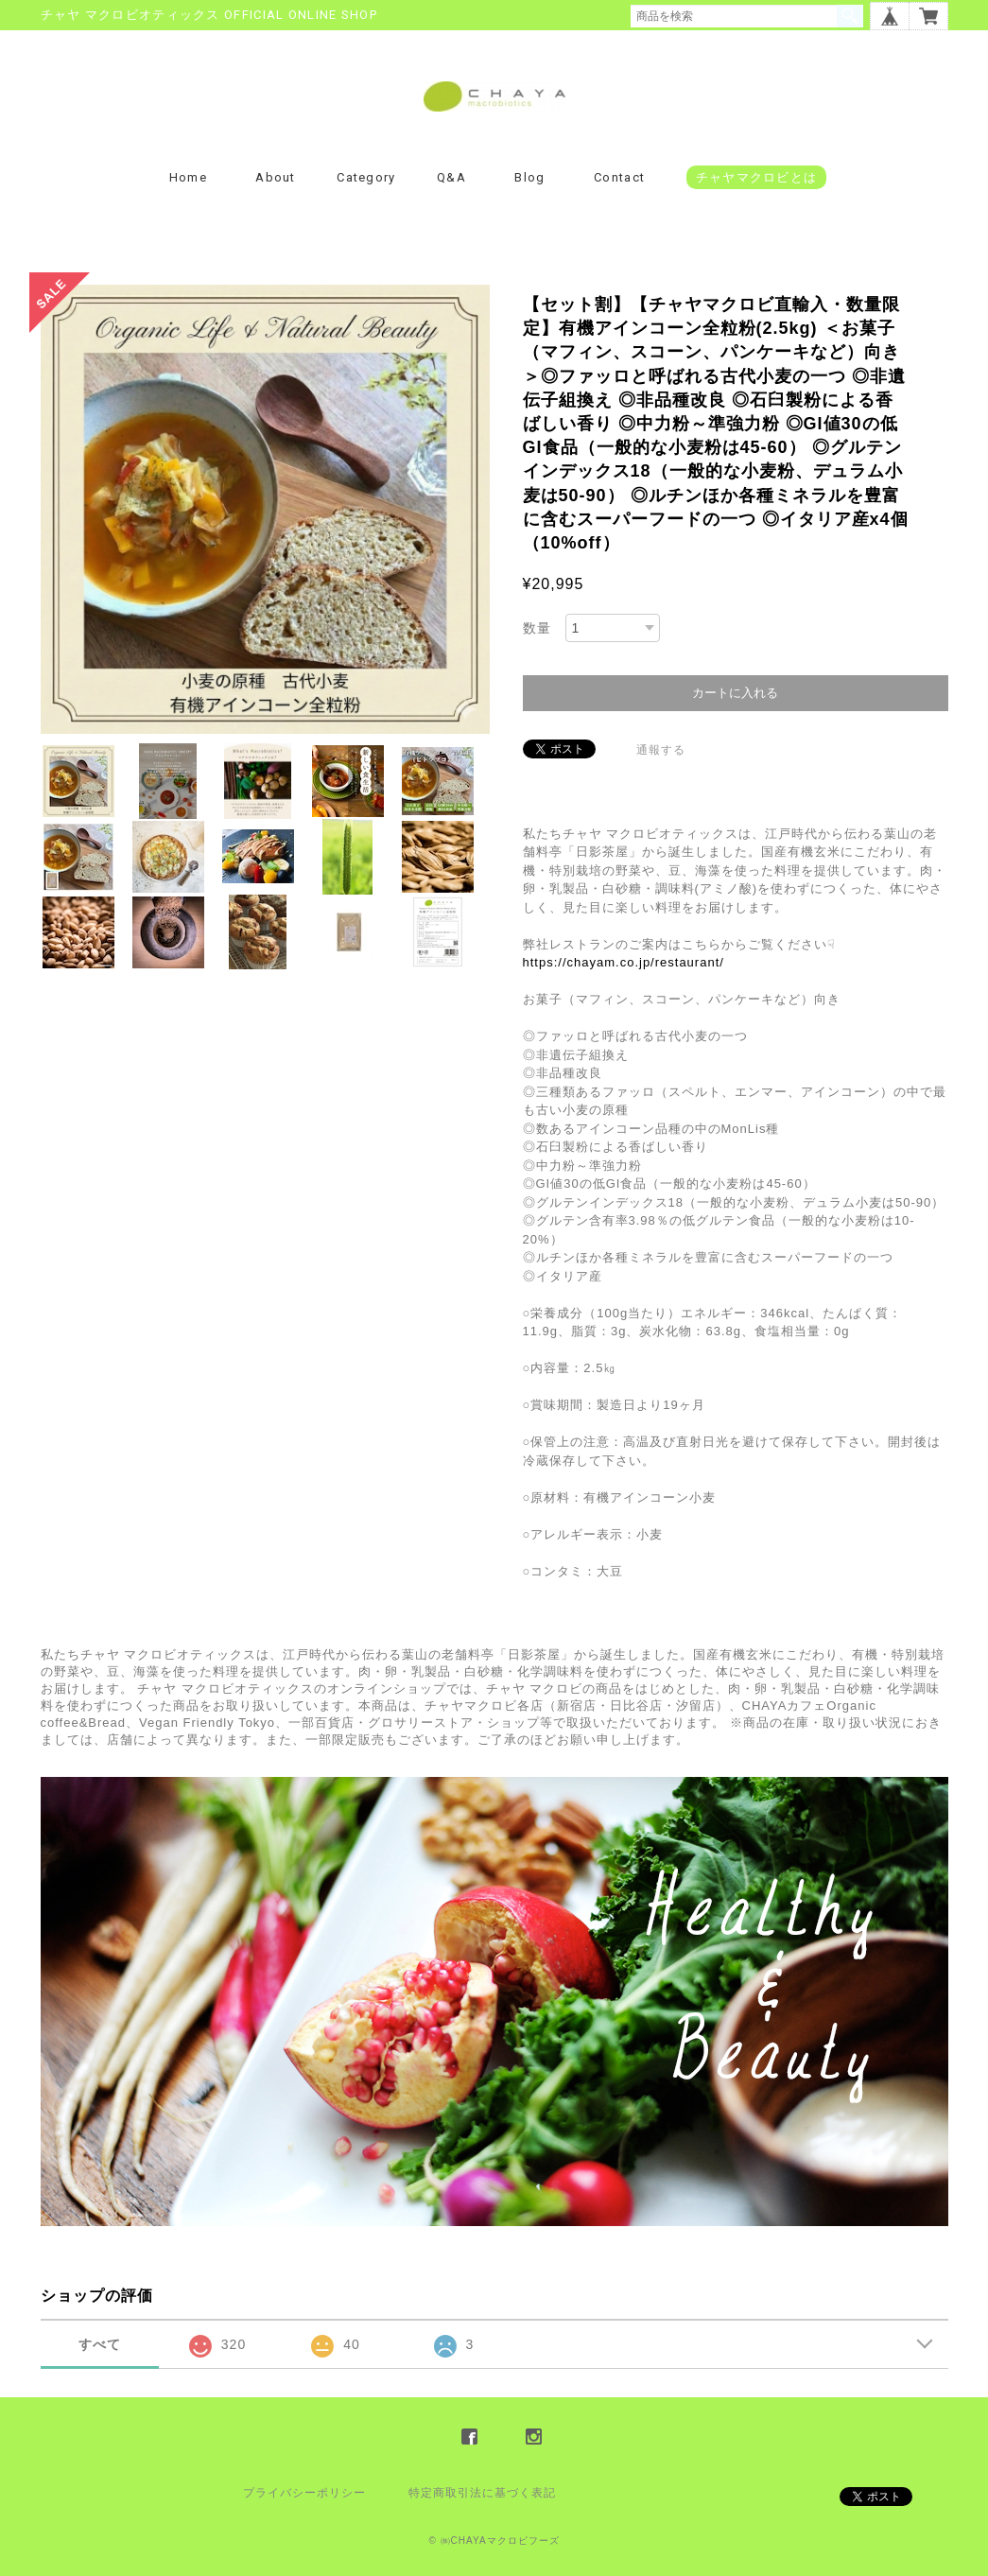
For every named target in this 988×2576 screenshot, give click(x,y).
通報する (660, 750)
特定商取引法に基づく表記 (482, 2492)
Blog (529, 177)
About (275, 177)
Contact (619, 177)
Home (188, 177)
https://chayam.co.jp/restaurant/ (623, 962)
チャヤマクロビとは (757, 177)
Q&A (451, 177)
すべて (99, 2344)
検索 (850, 16)
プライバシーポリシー (304, 2492)
